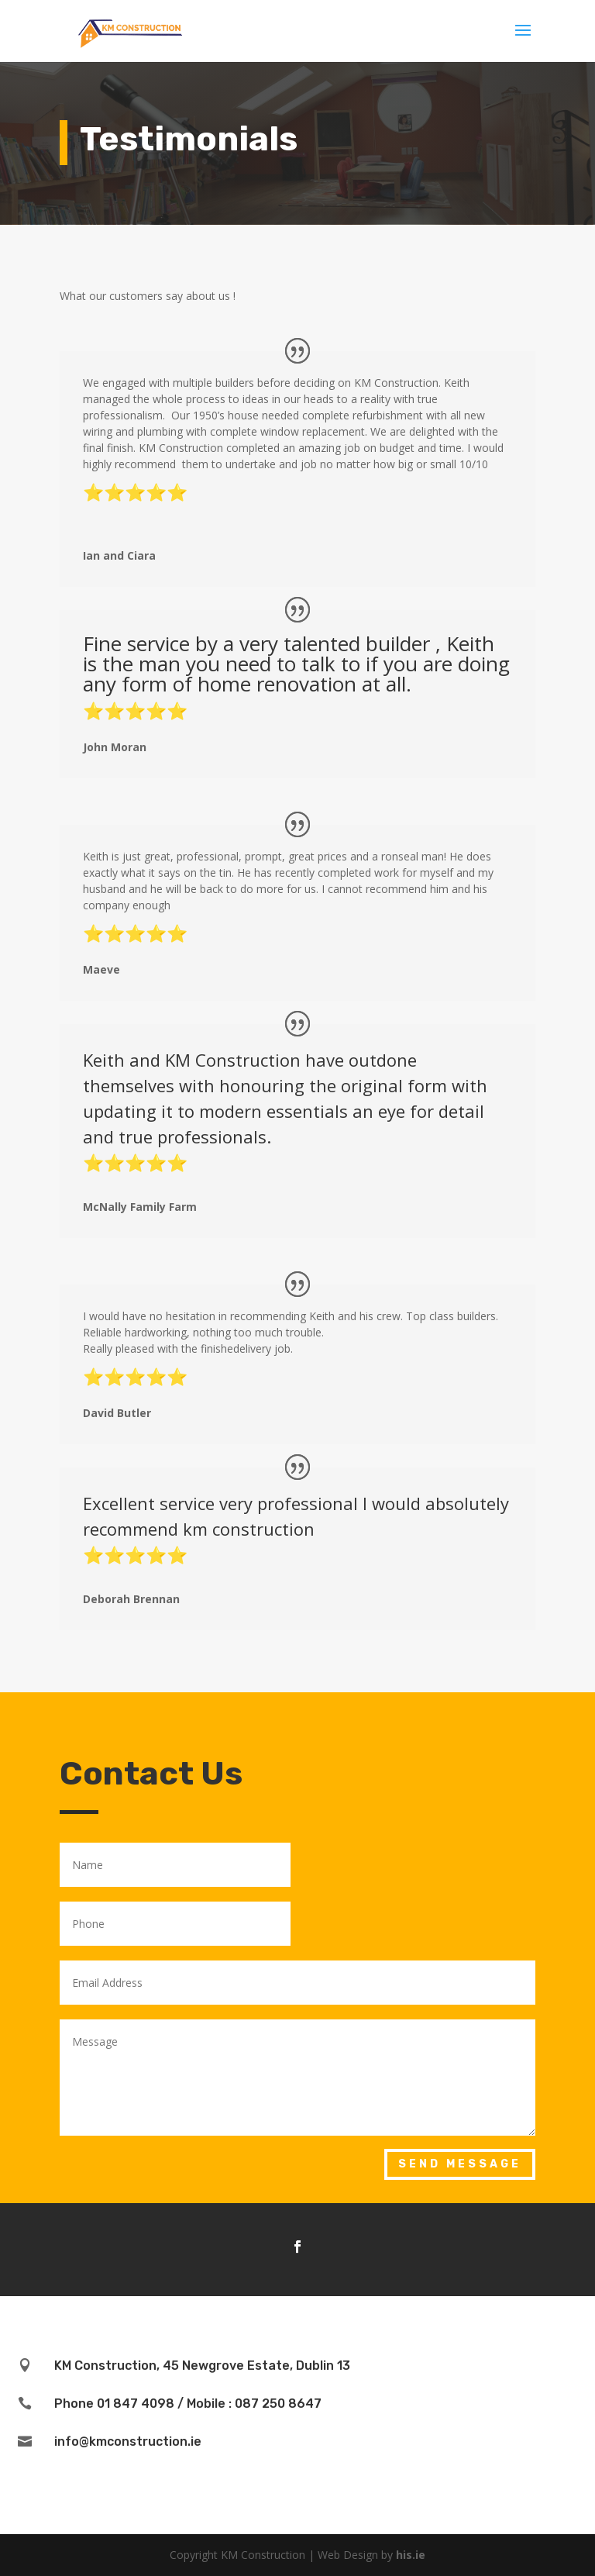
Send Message (459, 2164)
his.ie (410, 2554)
